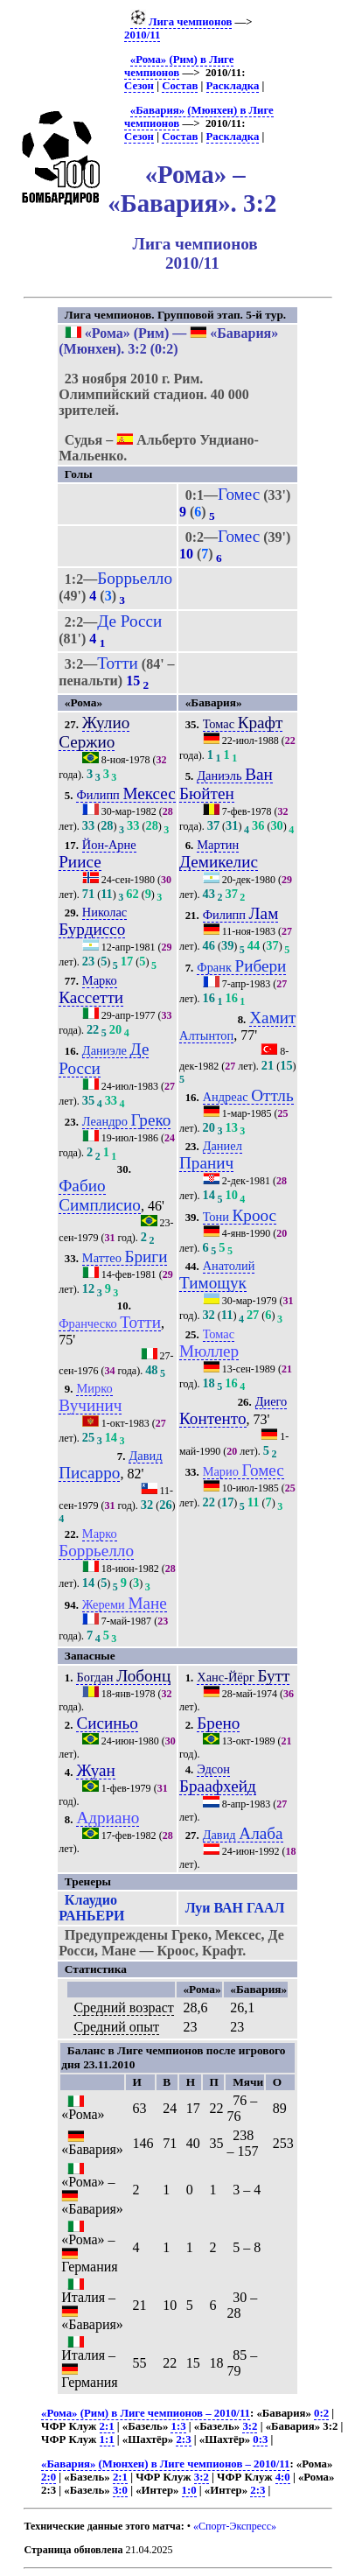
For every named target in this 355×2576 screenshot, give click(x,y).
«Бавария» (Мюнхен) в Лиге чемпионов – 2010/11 (165, 2464)
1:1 (107, 2439)
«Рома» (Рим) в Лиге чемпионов (178, 66)
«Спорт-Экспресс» (234, 2526)
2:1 (107, 2426)
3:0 (120, 2490)
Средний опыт (116, 2026)
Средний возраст (123, 2007)
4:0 (282, 2477)
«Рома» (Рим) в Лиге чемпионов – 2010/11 (145, 2413)
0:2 (321, 2413)
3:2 (249, 2426)
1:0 (189, 2490)
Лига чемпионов (181, 22)
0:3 (260, 2439)
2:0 (48, 2477)
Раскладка (233, 86)
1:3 (178, 2426)
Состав (180, 86)
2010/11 (142, 35)
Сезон (139, 86)
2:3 (183, 2439)
